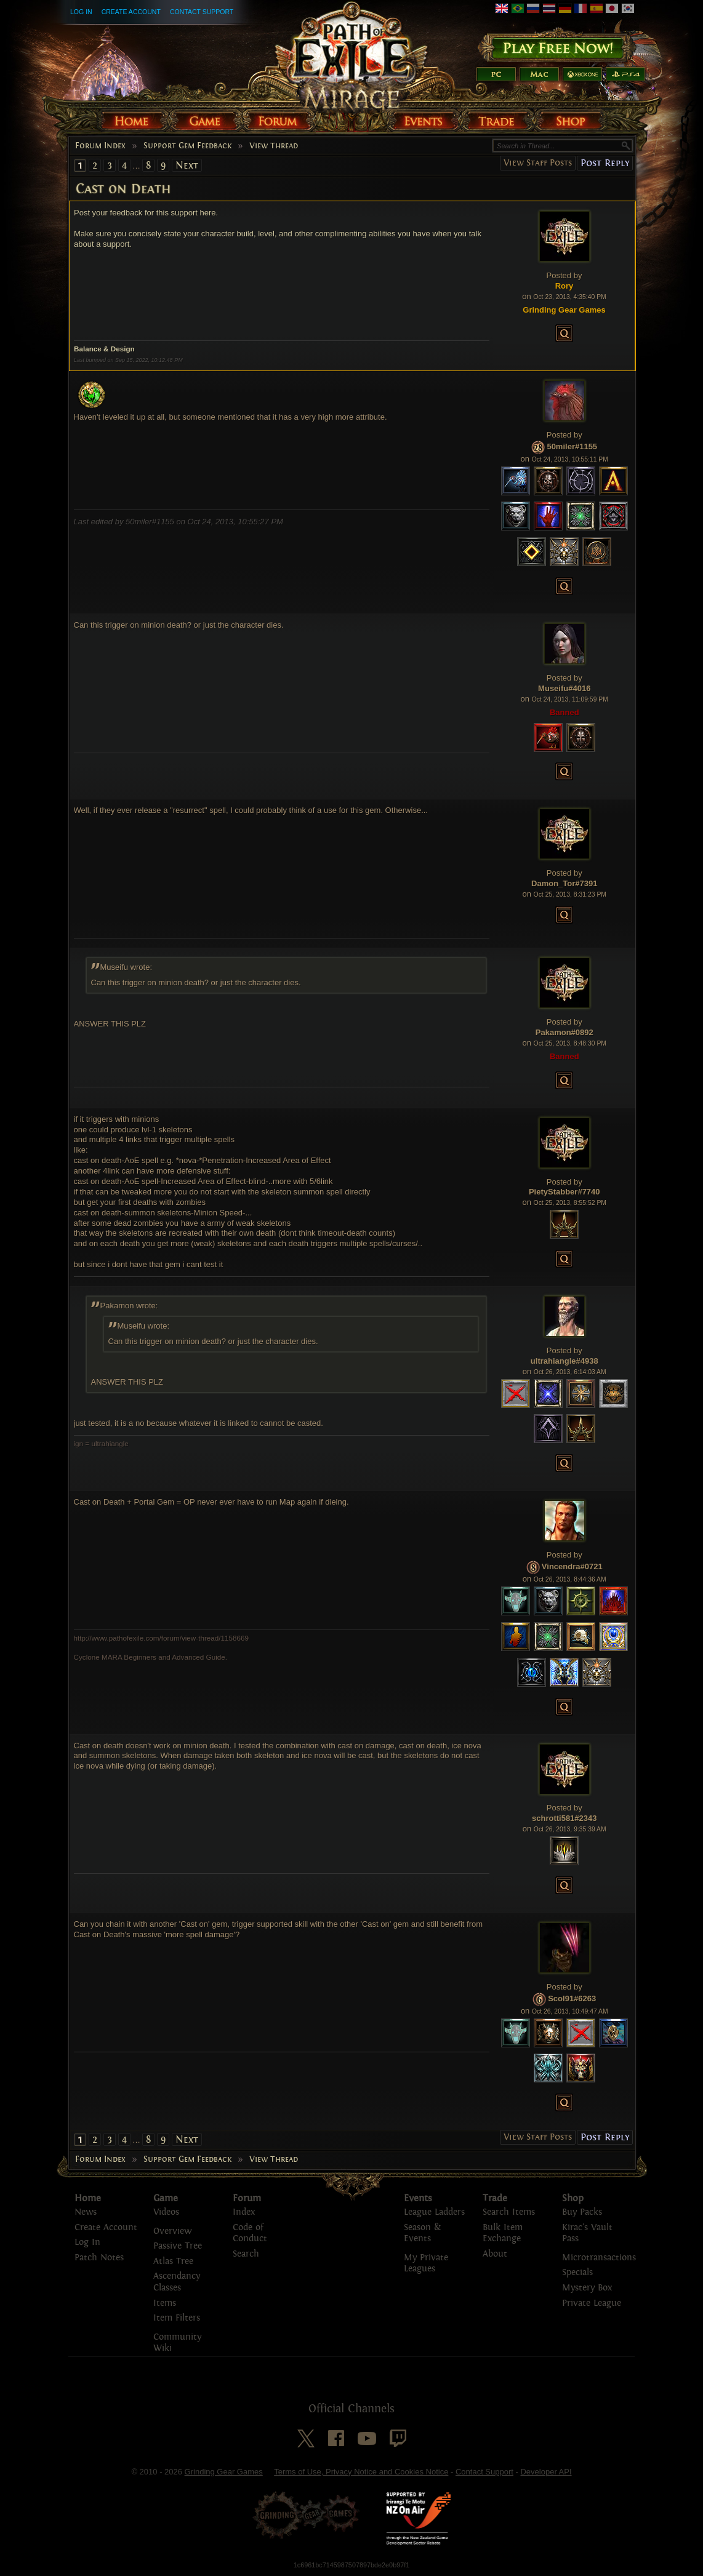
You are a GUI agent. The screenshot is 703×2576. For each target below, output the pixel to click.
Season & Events (422, 2233)
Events (418, 2198)
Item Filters (176, 2318)
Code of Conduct (250, 2233)
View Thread (273, 146)
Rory (564, 285)
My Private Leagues (426, 2263)
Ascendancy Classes (176, 2282)
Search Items (509, 2212)
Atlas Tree (173, 2261)
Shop (573, 2198)
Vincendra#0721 (572, 1566)
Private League (591, 2303)
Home (87, 2198)
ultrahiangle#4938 (564, 1361)
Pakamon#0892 (564, 1032)
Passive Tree (177, 2246)
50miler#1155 (572, 446)
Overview (172, 2231)
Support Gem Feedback (187, 146)
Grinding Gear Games (224, 2471)
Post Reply (604, 163)
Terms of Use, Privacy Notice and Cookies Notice (361, 2471)
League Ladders (434, 2212)
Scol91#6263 (572, 1998)
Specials (577, 2272)
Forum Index (100, 146)
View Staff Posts (538, 163)
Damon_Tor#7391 (564, 883)
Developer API (545, 2471)
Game (165, 2198)
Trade (495, 2198)
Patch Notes (99, 2257)
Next (186, 165)
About (495, 2254)
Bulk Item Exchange (503, 2233)
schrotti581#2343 (564, 1818)
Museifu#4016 (564, 688)
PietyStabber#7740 (564, 1191)
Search (246, 2254)
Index (244, 2212)
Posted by (564, 275)
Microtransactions (599, 2257)
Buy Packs (582, 2212)
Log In (81, 11)
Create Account (131, 11)
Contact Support (201, 11)
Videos (166, 2212)
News (85, 2212)
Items (164, 2303)
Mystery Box (587, 2287)
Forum (247, 2198)
